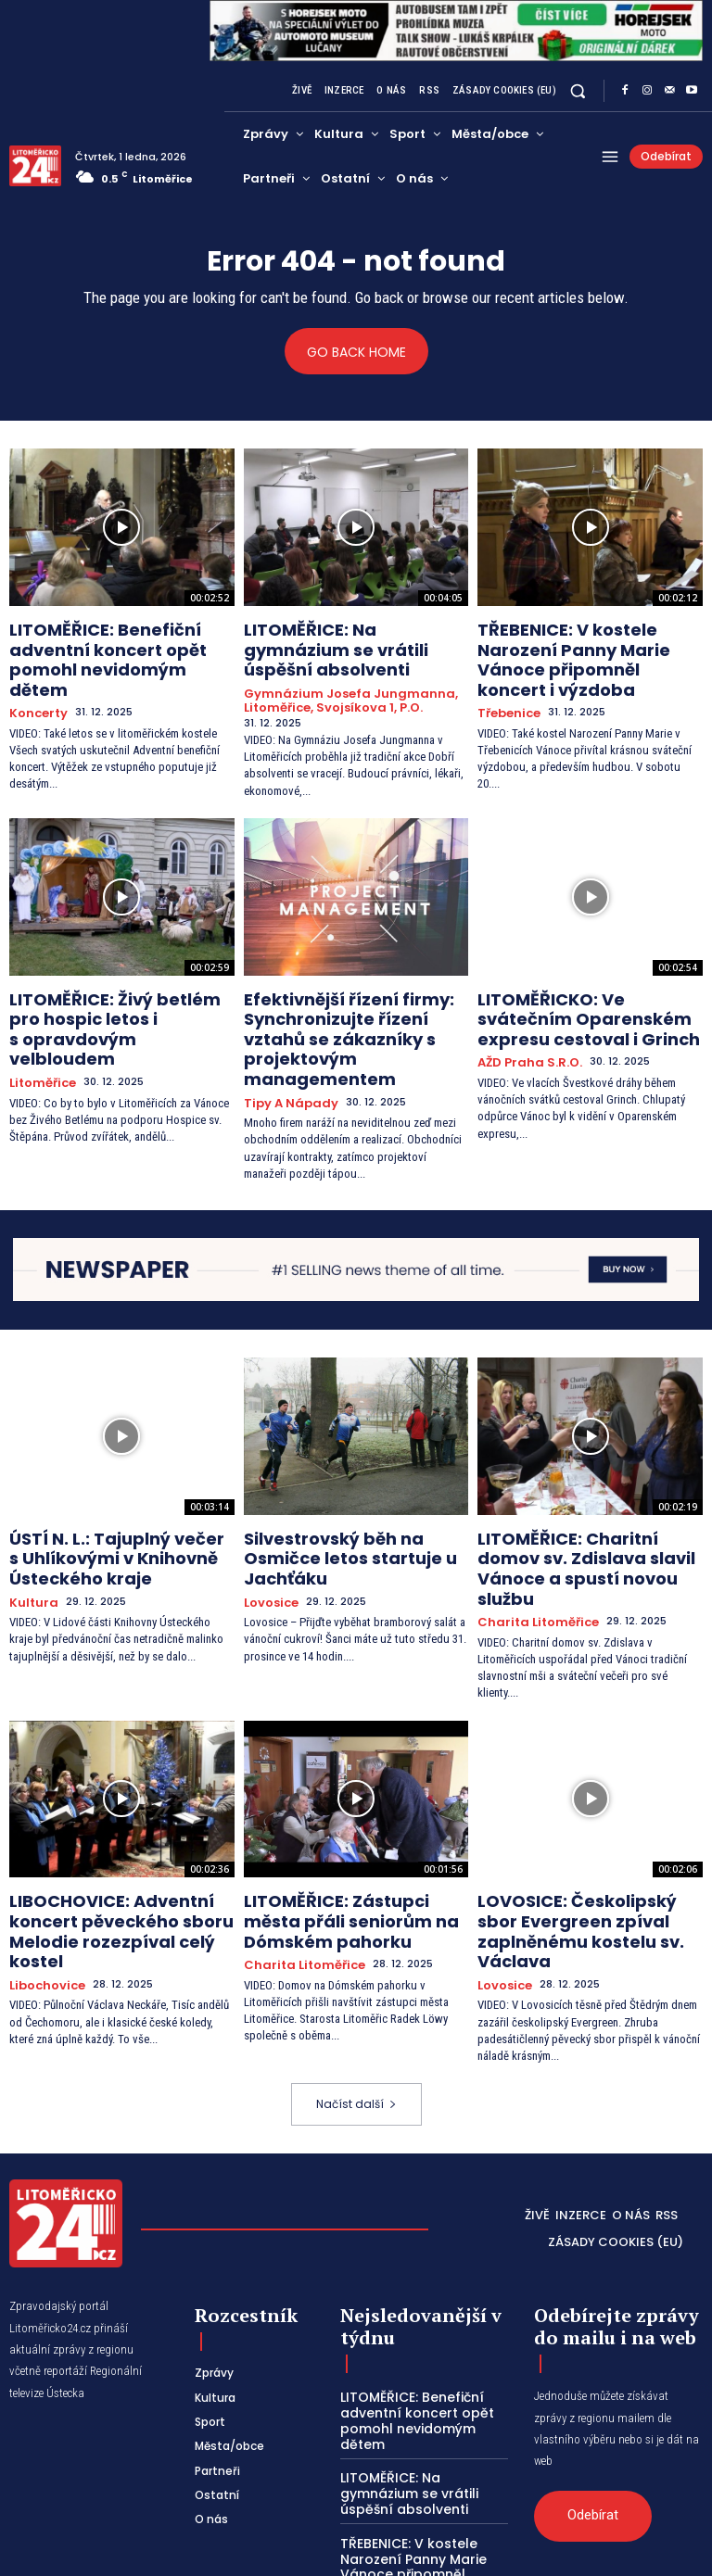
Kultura (30, 1515)
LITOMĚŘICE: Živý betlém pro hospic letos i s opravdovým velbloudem (108, 980)
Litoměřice (38, 1016)
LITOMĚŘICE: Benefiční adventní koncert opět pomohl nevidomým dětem (121, 644)
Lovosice (268, 1500)
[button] (578, 91)
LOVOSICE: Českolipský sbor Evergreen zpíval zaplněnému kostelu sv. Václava (583, 1807)
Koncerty (35, 681)
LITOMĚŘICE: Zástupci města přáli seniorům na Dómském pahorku (342, 1807)
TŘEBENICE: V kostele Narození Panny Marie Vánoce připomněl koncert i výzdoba (587, 644)
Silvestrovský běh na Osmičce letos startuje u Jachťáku (349, 1472)
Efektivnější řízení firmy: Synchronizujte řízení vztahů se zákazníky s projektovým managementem (355, 987)
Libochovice (42, 1843)
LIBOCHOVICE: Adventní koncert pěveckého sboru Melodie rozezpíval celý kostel (121, 1807)
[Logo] (35, 165)
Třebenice (506, 681)
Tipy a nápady (284, 1032)
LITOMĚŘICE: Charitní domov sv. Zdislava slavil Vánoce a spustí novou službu (587, 1480)
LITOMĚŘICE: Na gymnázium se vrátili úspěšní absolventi (350, 636)
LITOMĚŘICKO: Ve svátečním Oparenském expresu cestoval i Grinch (586, 980)
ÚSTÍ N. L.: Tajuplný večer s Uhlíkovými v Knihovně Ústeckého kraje (101, 1480)
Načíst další (356, 1960)
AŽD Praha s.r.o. (522, 1016)
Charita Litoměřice (529, 1515)
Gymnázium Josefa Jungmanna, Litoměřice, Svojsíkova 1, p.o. (337, 671)
